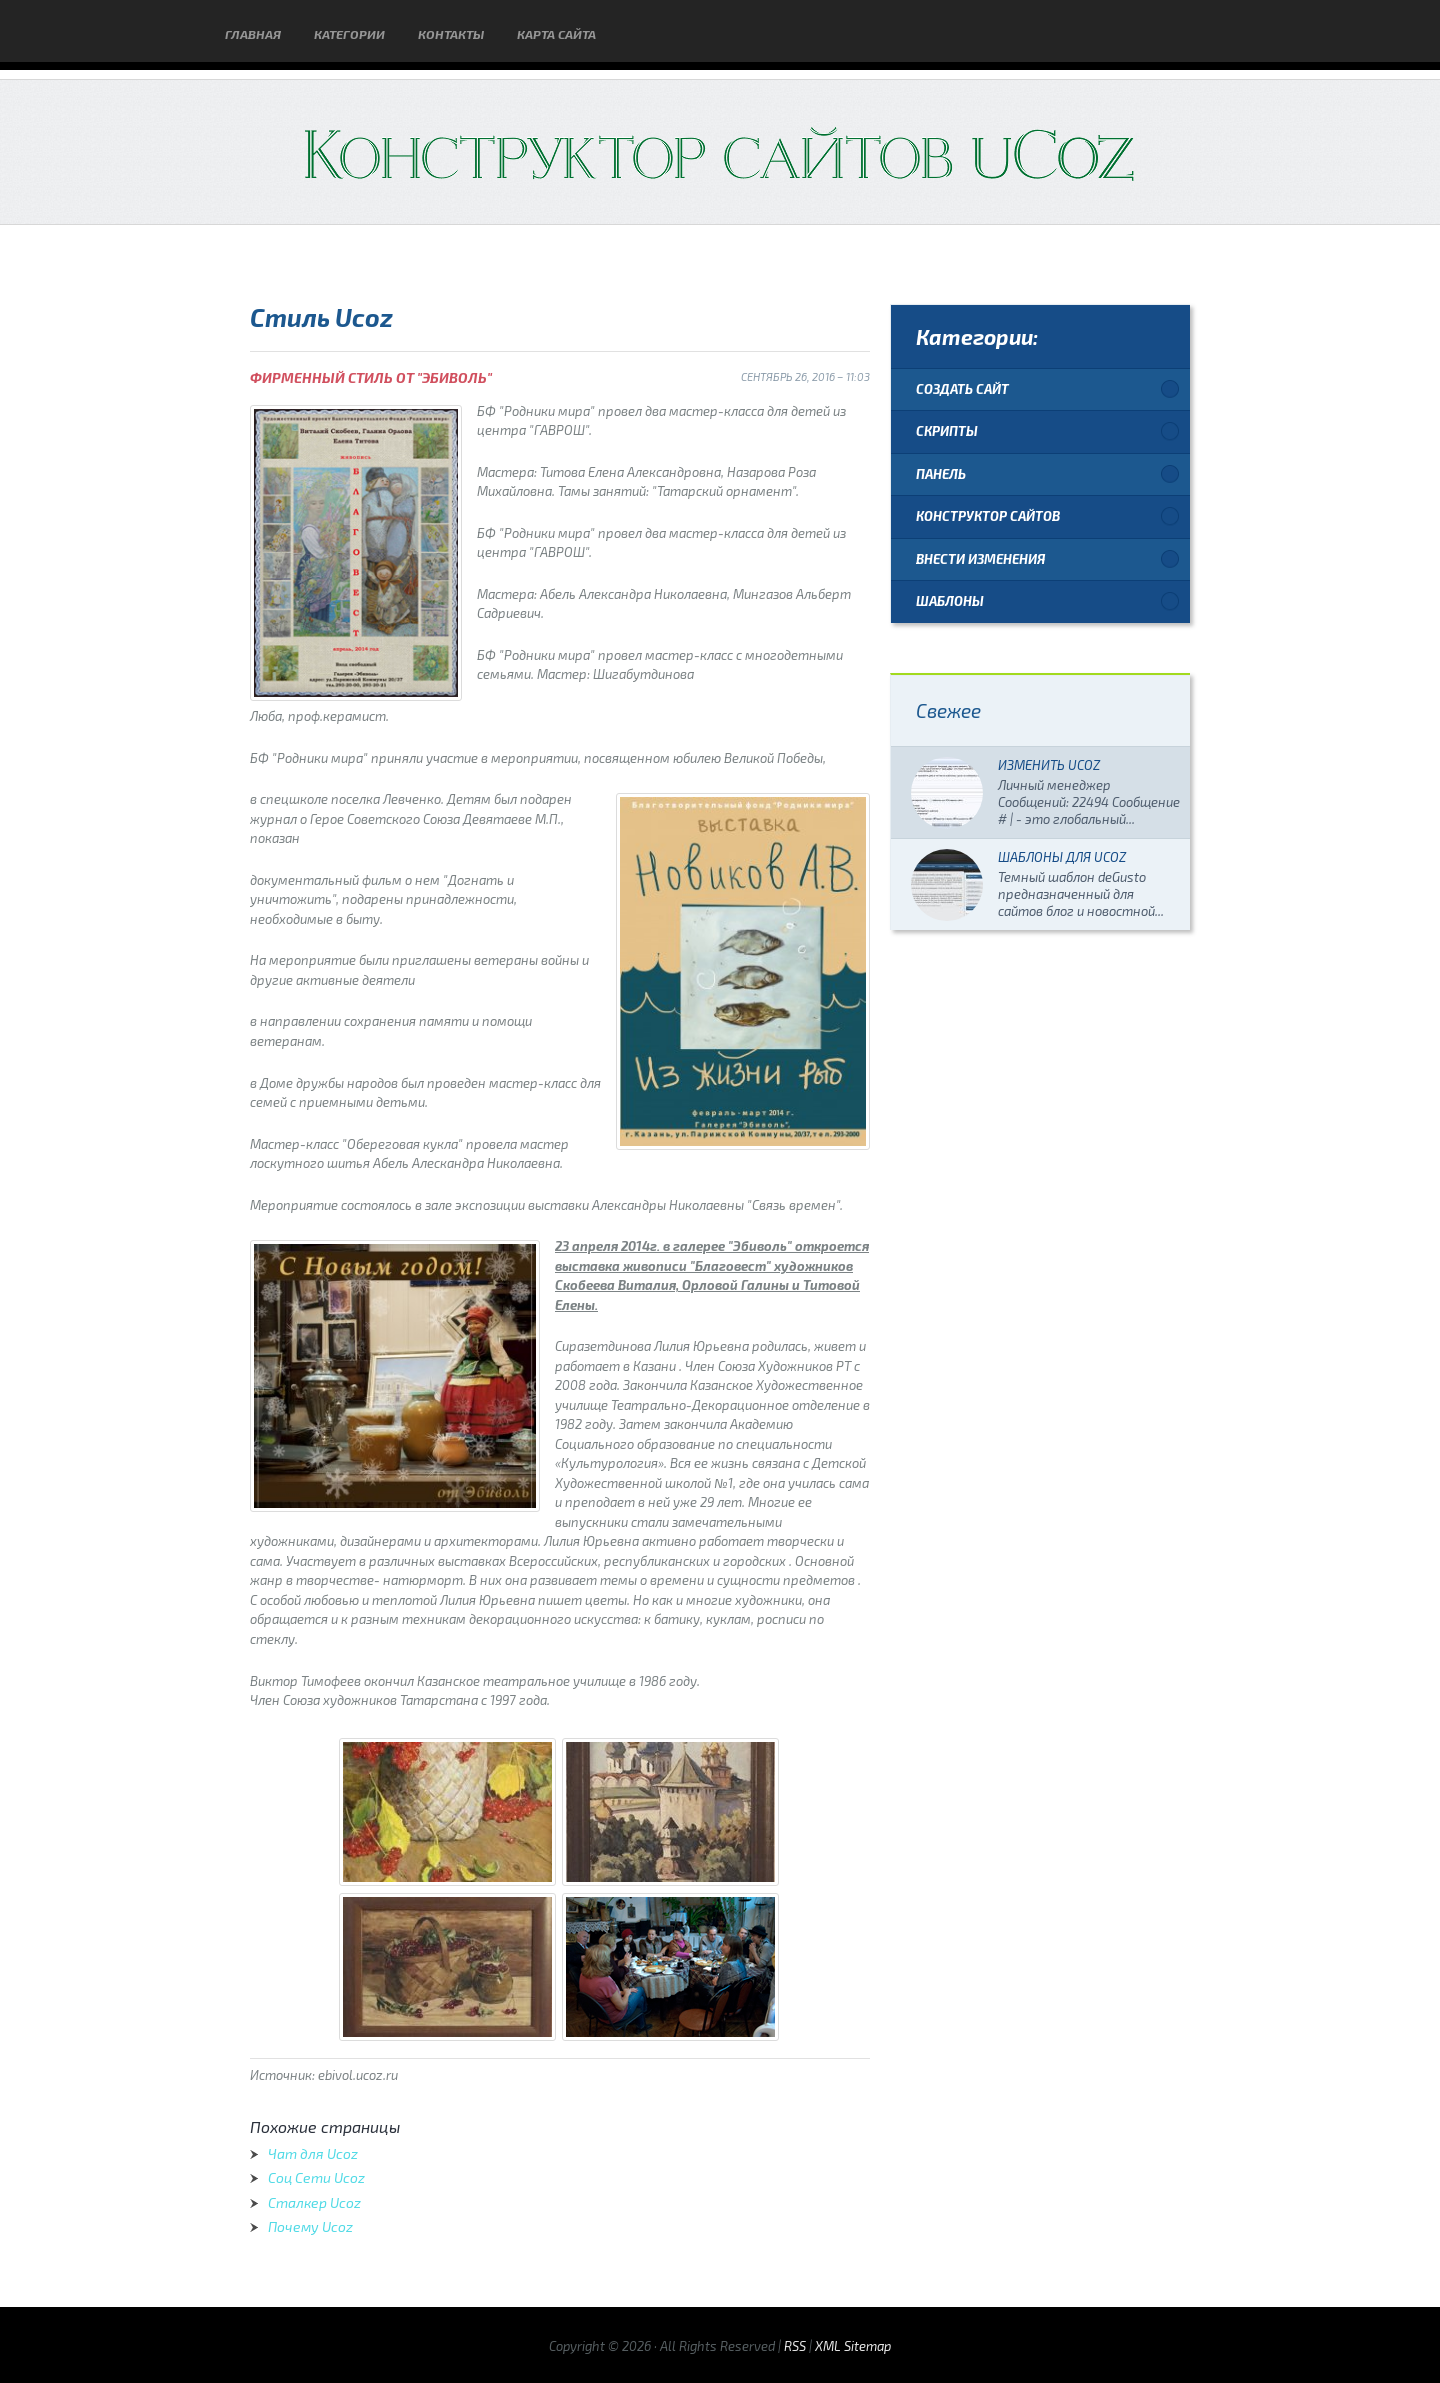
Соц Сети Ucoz (316, 2177)
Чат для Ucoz (313, 2153)
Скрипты (947, 431)
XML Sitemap (853, 2346)
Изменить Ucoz (1049, 765)
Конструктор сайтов (988, 516)
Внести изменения (980, 559)
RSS (795, 2346)
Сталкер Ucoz (314, 2202)
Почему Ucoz (310, 2226)
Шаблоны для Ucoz (1062, 857)
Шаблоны (950, 601)
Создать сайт (962, 389)
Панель (941, 474)
